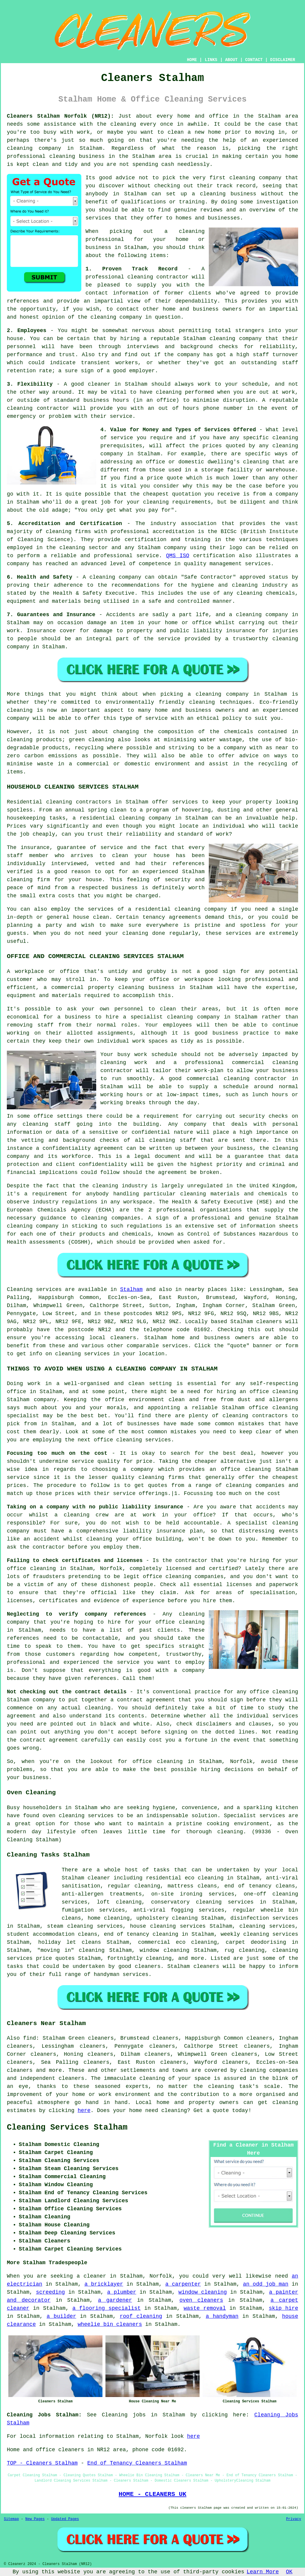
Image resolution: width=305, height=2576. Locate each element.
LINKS (211, 59)
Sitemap (11, 2519)
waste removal (205, 2308)
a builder (61, 2316)
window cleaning (202, 2292)
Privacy (293, 2519)
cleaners (123, 1338)
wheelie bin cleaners (110, 2324)
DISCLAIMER (282, 59)
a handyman (222, 2316)
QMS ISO (177, 556)
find (29, 2038)
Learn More (263, 2572)
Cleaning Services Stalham (67, 2127)
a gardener (115, 2300)
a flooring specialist (106, 2308)
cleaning (242, 178)
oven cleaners (201, 2300)
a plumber (121, 2292)
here (84, 2111)
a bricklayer (103, 2284)
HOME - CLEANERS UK (152, 2494)
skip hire (283, 2308)
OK (289, 2572)
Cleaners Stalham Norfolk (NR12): (60, 116)
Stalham (131, 1289)
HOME (192, 59)
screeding (50, 2292)
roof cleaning (141, 2316)
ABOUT (231, 59)
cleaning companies (269, 2070)
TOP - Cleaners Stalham (42, 2463)
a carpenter (183, 2284)
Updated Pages (65, 2519)
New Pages (35, 2519)
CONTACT (254, 59)
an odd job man (265, 2284)
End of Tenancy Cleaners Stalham (137, 2463)
